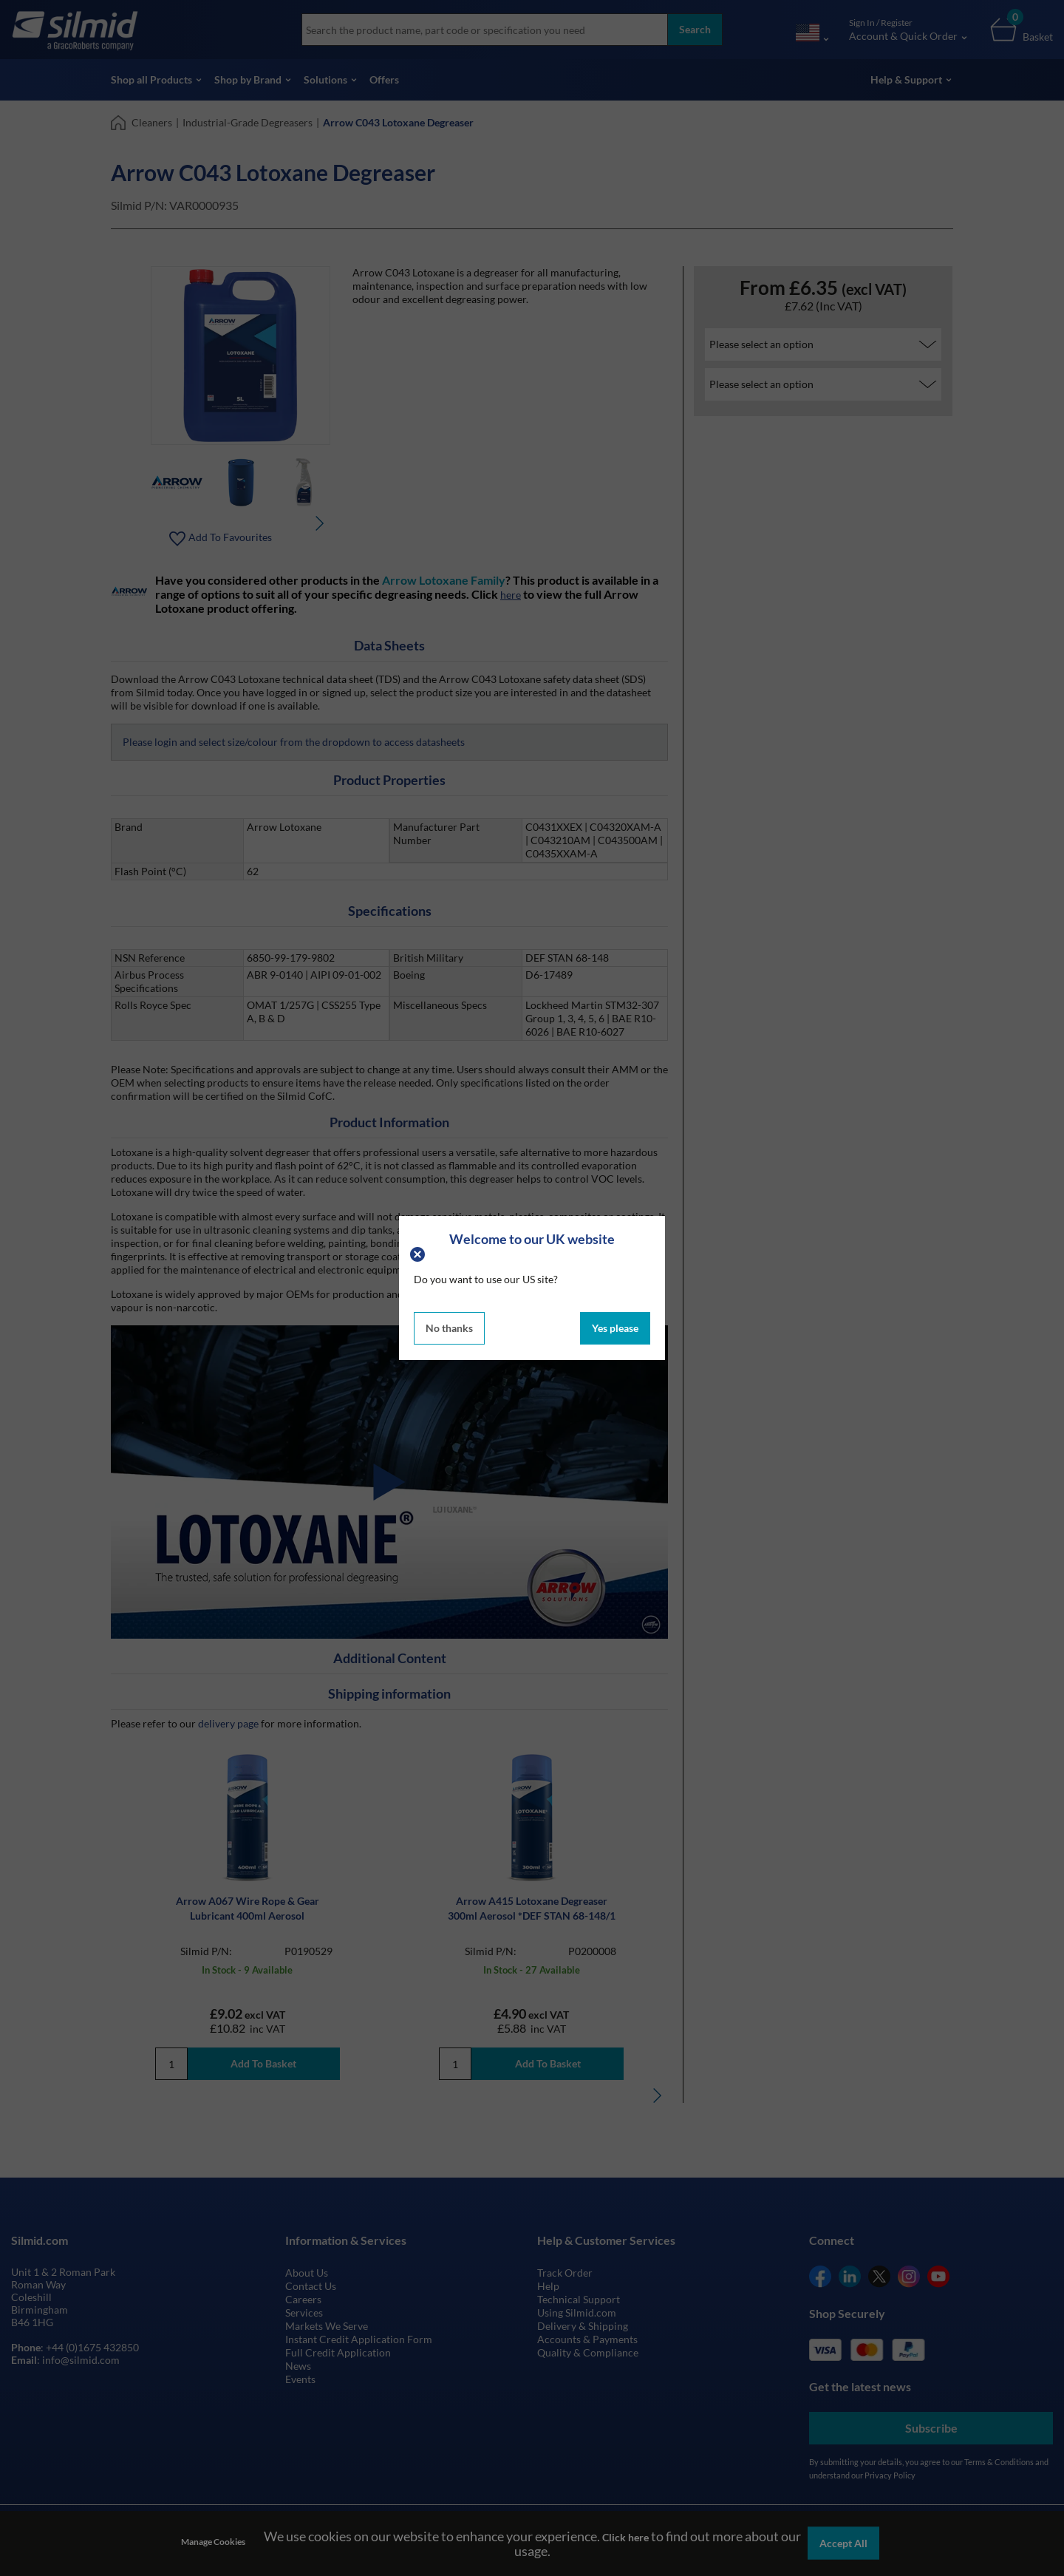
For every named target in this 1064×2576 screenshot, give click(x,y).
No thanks (449, 1328)
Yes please (615, 1328)
